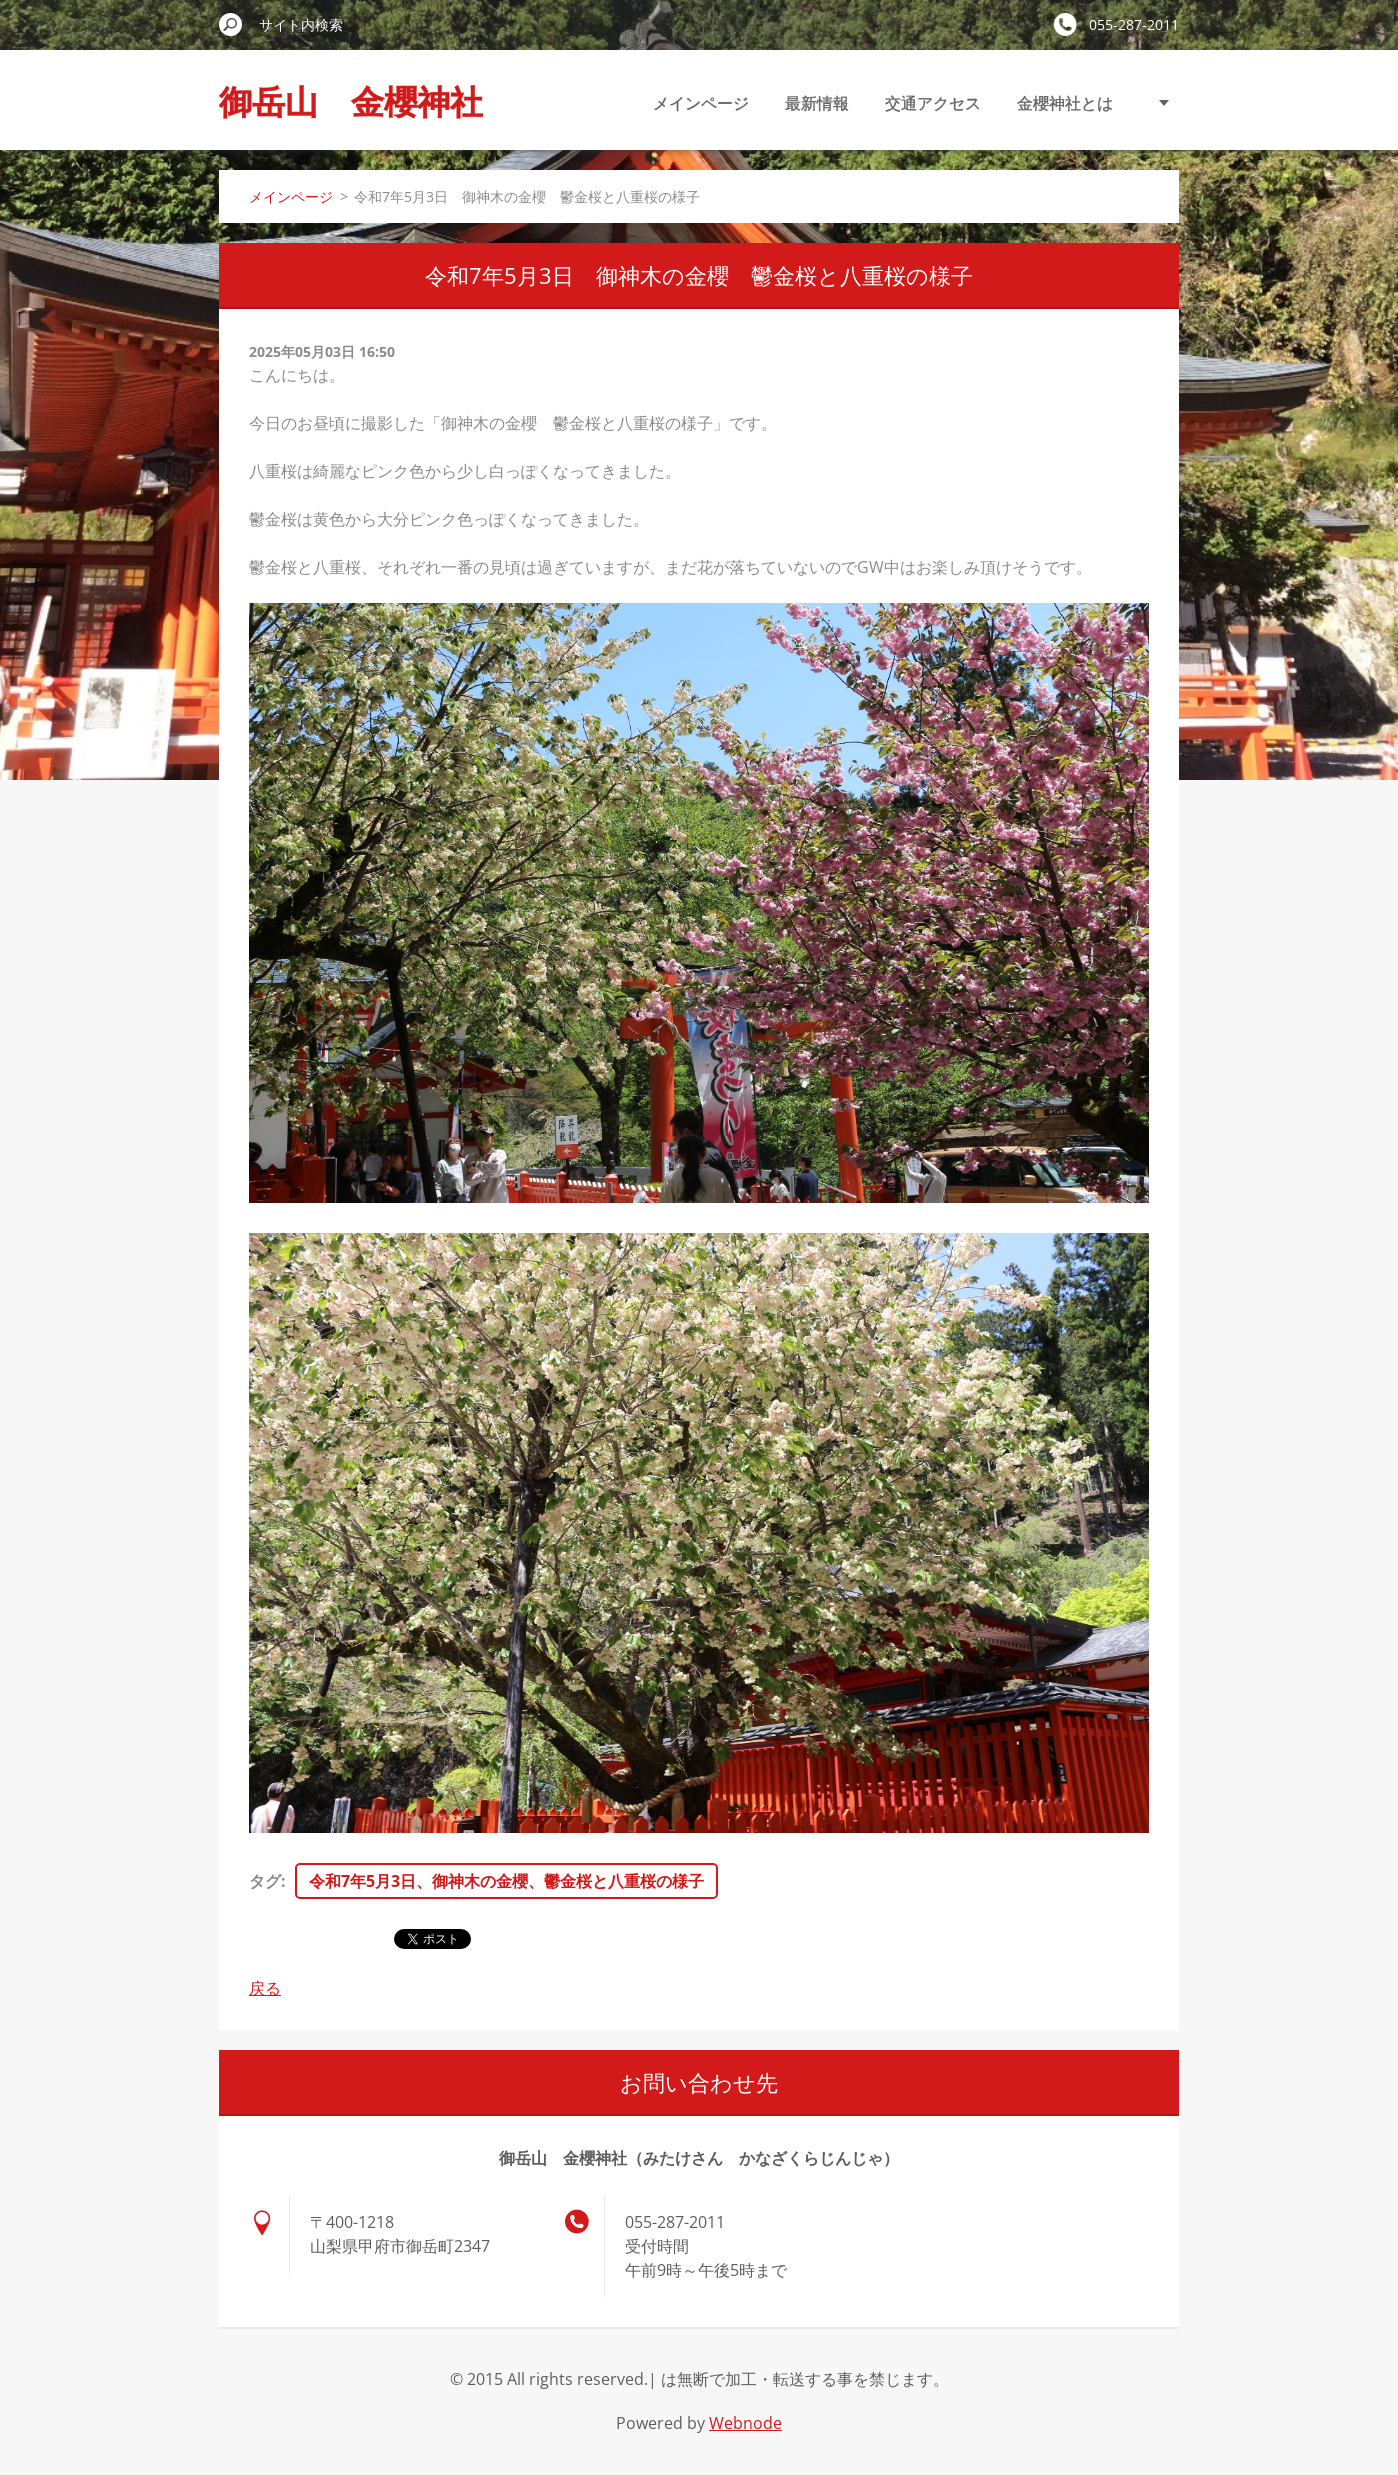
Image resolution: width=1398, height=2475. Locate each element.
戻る (265, 1988)
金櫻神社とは (1065, 103)
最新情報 (817, 103)
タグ (265, 1881)
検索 (231, 24)
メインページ (701, 103)
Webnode (745, 2423)
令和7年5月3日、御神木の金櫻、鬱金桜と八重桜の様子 (506, 1881)
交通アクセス (933, 103)
